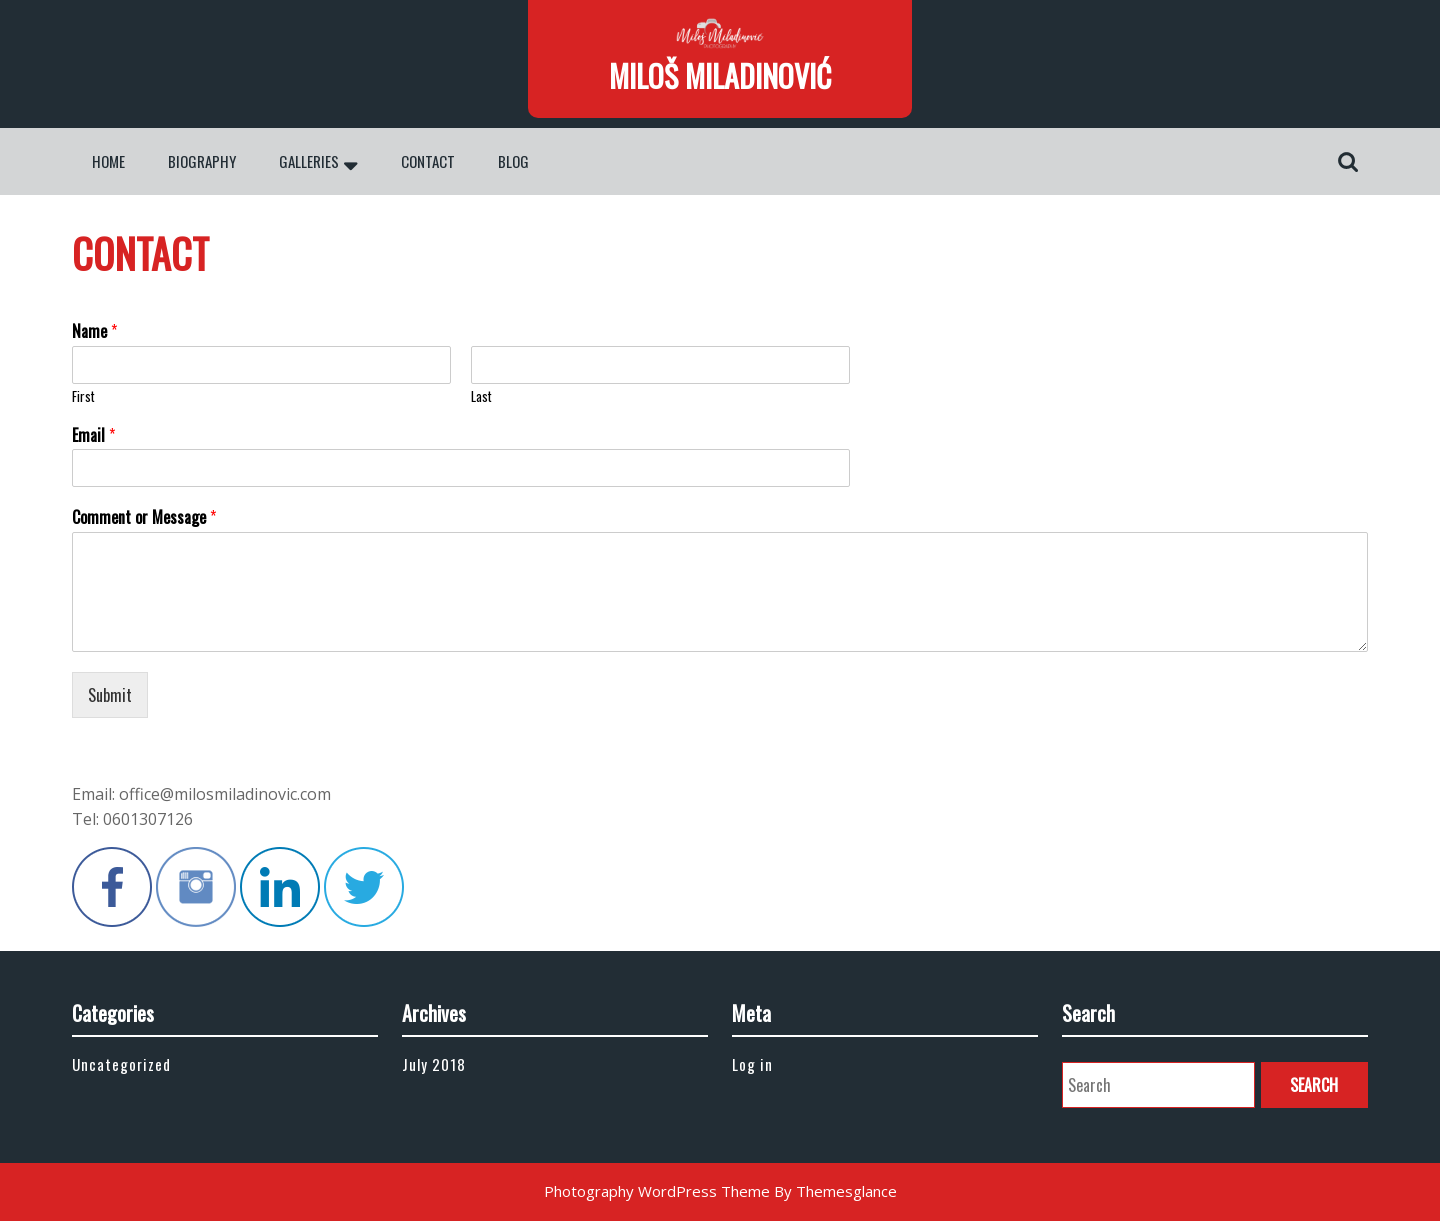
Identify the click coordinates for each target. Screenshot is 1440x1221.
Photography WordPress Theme (657, 1191)
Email (93, 435)
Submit (110, 695)
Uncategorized (121, 1064)
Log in (752, 1064)
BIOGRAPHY (202, 161)
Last (481, 396)
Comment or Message (144, 517)
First (83, 396)
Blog (513, 161)
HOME (108, 161)
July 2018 (434, 1064)
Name (94, 331)
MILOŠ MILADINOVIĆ (720, 75)
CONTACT (428, 161)
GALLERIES (309, 161)
